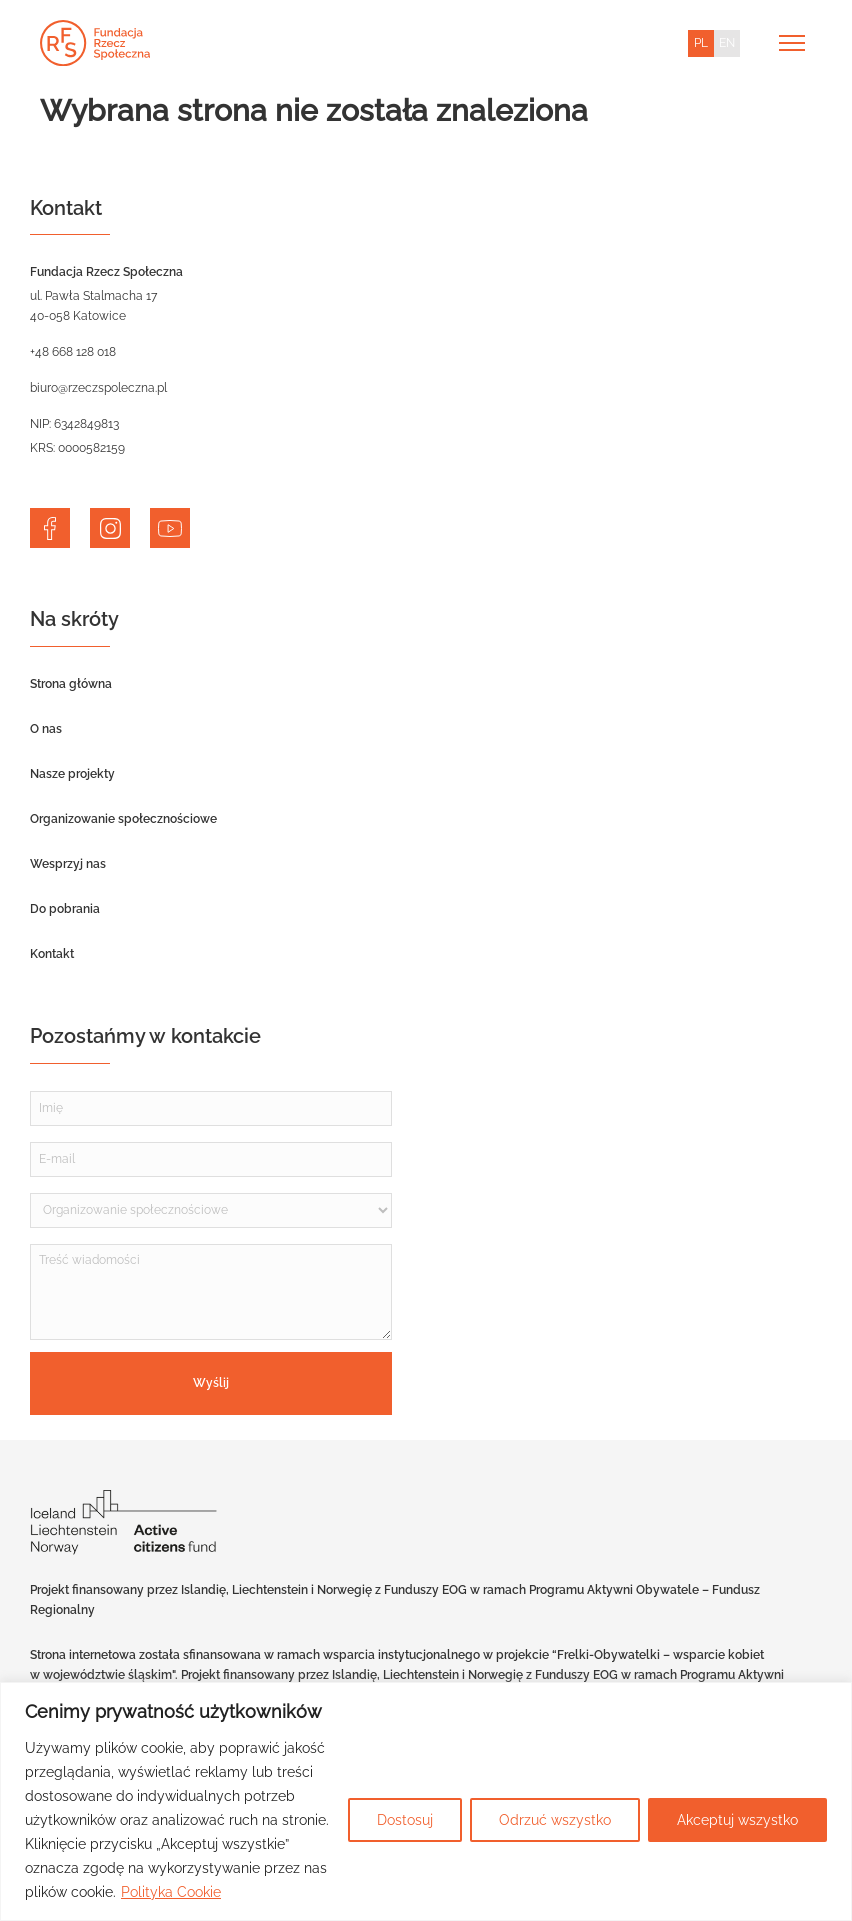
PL (701, 43)
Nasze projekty (72, 774)
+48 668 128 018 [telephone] (73, 352)
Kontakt (52, 954)
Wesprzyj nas (68, 864)
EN (727, 43)
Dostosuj (405, 1820)
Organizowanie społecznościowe (123, 819)
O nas (46, 729)
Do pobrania (65, 909)
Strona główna (71, 684)
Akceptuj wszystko (737, 1820)
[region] (426, 1801)
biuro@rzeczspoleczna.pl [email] (98, 388)
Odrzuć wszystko (555, 1820)
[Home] (95, 43)
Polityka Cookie (171, 1892)
